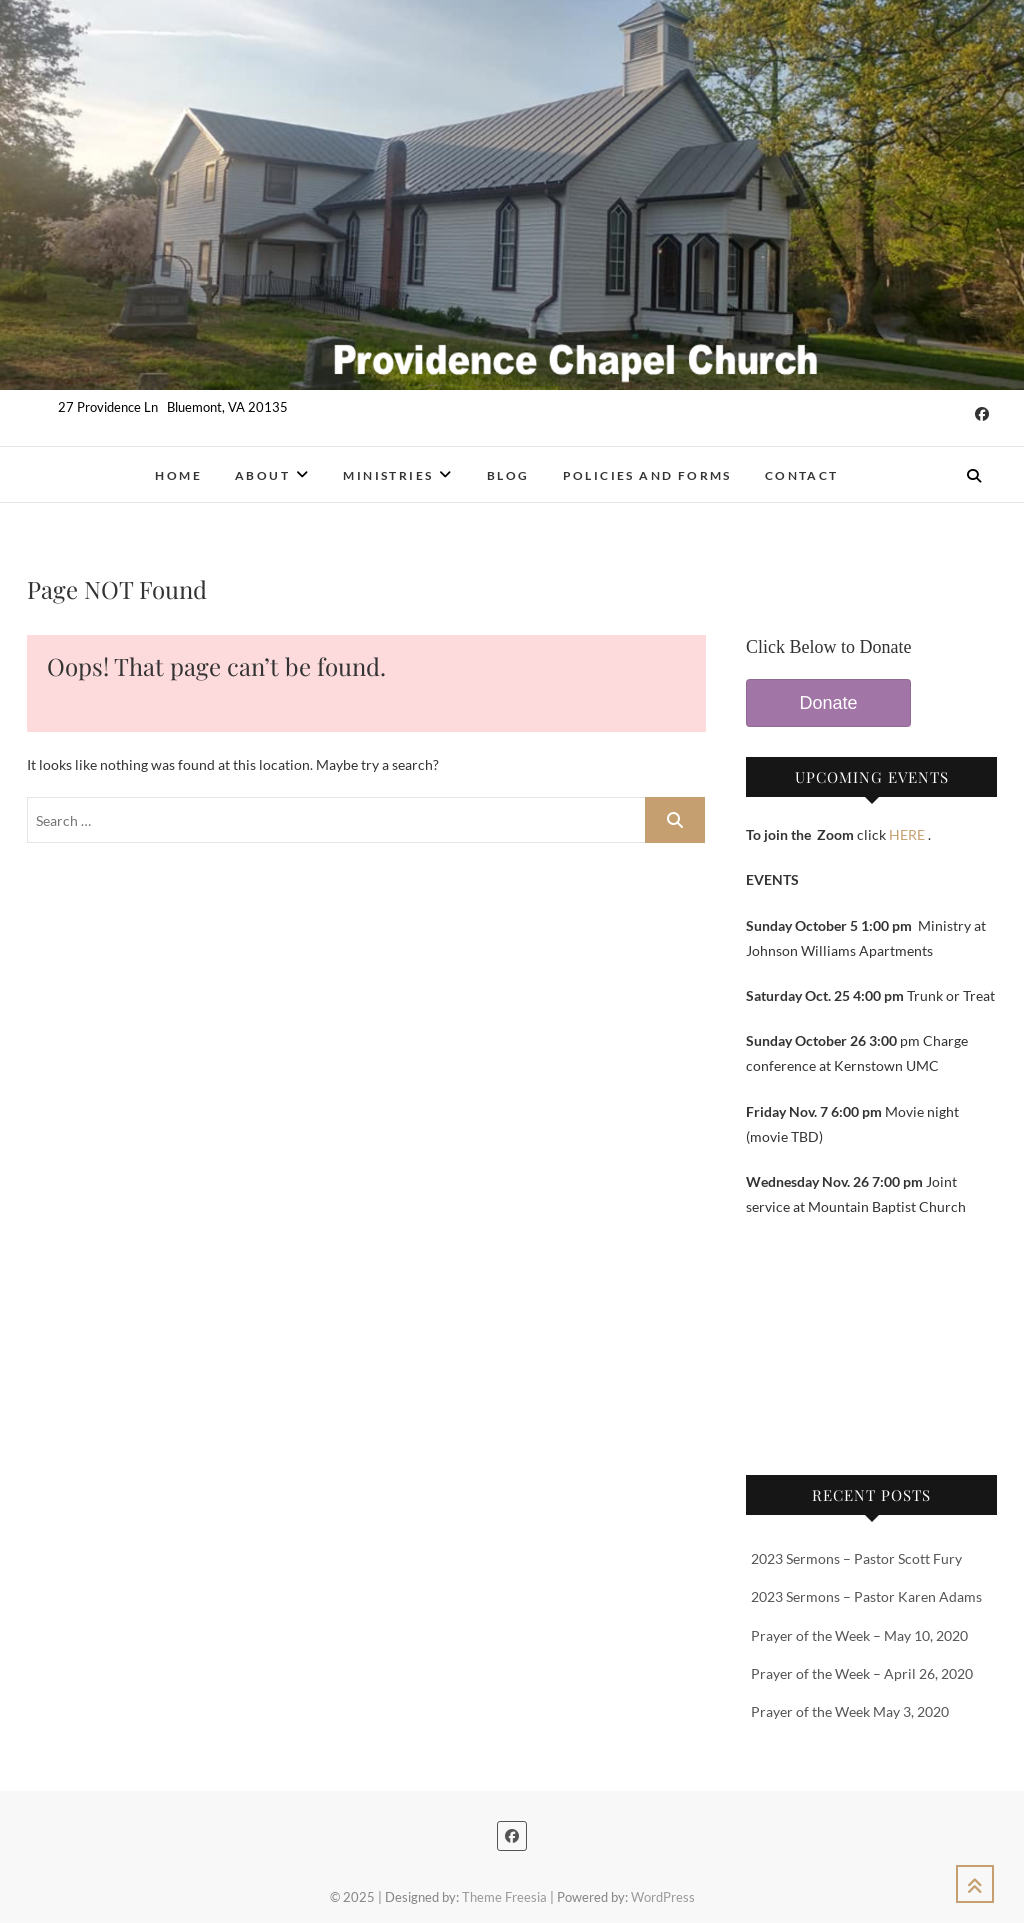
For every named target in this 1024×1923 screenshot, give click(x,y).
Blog (508, 475)
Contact (802, 475)
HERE (907, 834)
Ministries (388, 475)
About (262, 475)
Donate (828, 703)
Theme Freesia (504, 1897)
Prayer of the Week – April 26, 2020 (862, 1673)
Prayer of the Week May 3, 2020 (850, 1711)
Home (178, 475)
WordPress (663, 1897)
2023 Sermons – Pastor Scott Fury (856, 1558)
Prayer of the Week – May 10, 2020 (859, 1635)
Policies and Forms (647, 475)
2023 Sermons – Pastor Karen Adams (866, 1596)
